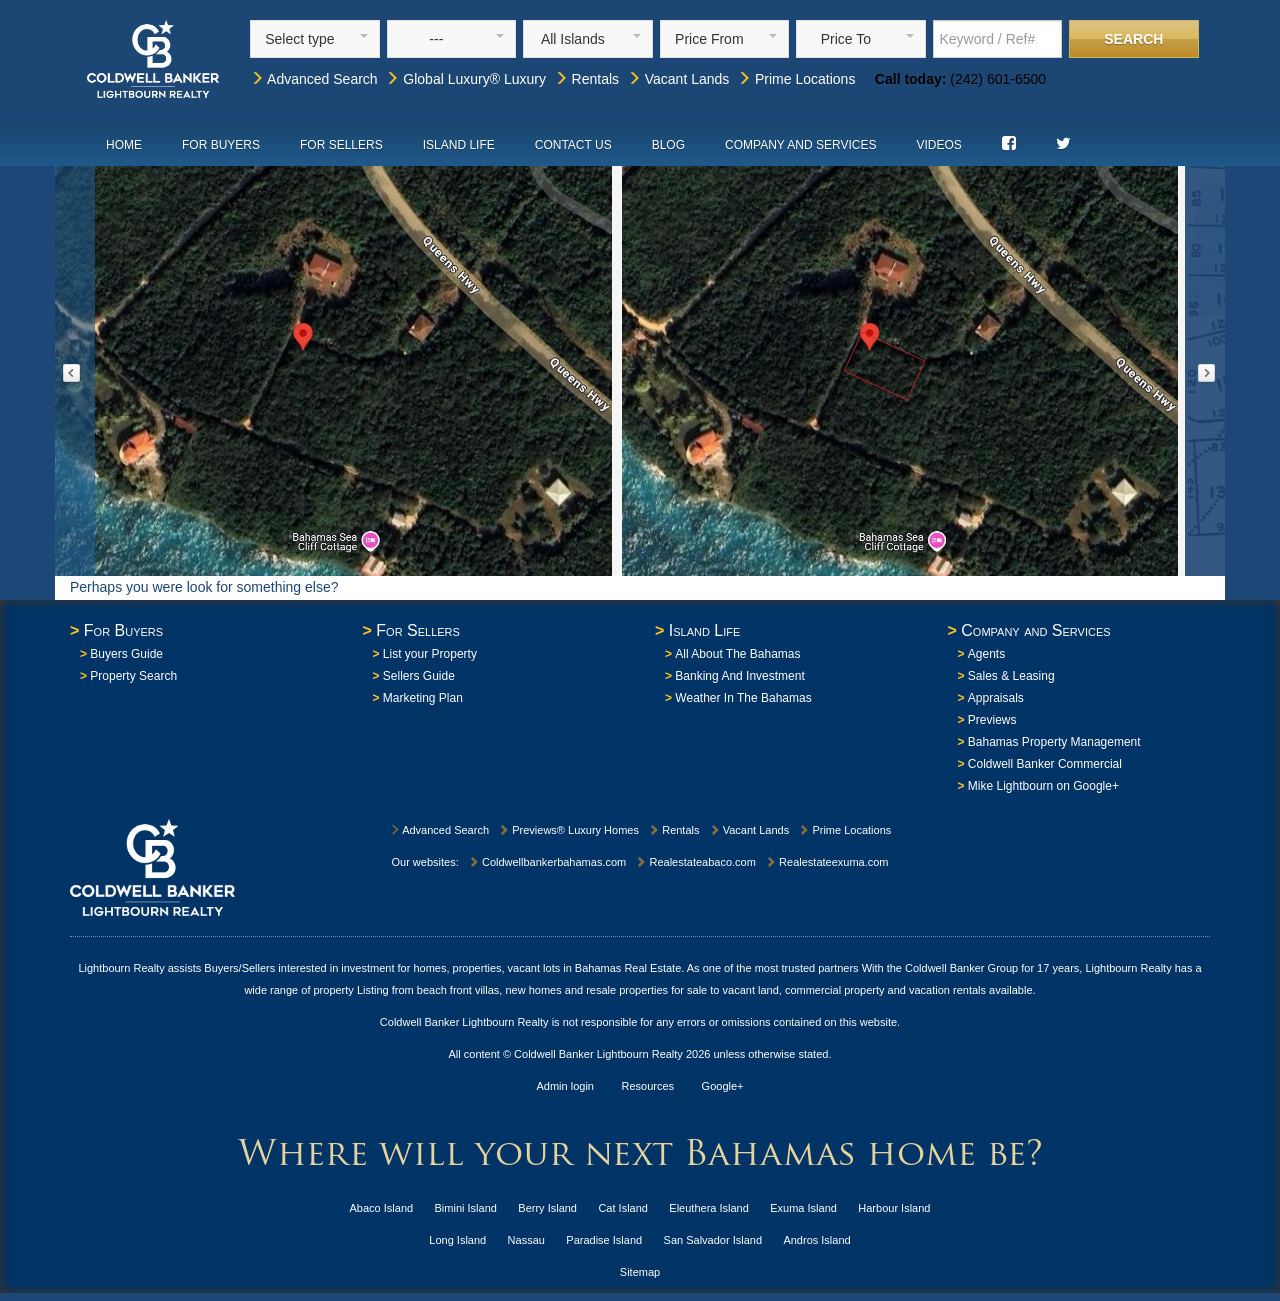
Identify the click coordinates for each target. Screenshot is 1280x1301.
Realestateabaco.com (695, 862)
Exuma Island (803, 1208)
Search (1133, 39)
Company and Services (800, 145)
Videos (938, 145)
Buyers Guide (126, 654)
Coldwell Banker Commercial (1045, 764)
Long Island (457, 1240)
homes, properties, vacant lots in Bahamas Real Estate (547, 968)
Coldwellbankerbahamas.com (547, 862)
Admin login (565, 1086)
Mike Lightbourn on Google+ (1043, 786)
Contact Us (573, 145)
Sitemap (640, 1272)
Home (124, 145)
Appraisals (996, 698)
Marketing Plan (423, 698)
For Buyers (221, 145)
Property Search (133, 676)
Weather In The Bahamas (743, 698)
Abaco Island (382, 1208)
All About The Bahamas (737, 654)
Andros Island (816, 1240)
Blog (668, 145)
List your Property (430, 654)
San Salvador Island (713, 1240)
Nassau (526, 1240)
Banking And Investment (739, 676)
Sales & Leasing (1011, 676)
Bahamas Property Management (1054, 742)
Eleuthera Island (709, 1208)
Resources (648, 1086)
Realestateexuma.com (827, 862)
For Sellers (341, 145)
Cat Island (623, 1208)
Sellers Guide (419, 676)
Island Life (459, 145)
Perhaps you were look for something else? (204, 587)
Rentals (586, 79)
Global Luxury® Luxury (465, 79)
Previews (992, 720)
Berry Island (547, 1208)
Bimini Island (466, 1208)
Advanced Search (314, 79)
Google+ (723, 1086)
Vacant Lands (678, 79)
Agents (986, 654)
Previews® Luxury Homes (568, 830)
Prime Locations (796, 79)
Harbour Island (894, 1208)
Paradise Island (604, 1240)
